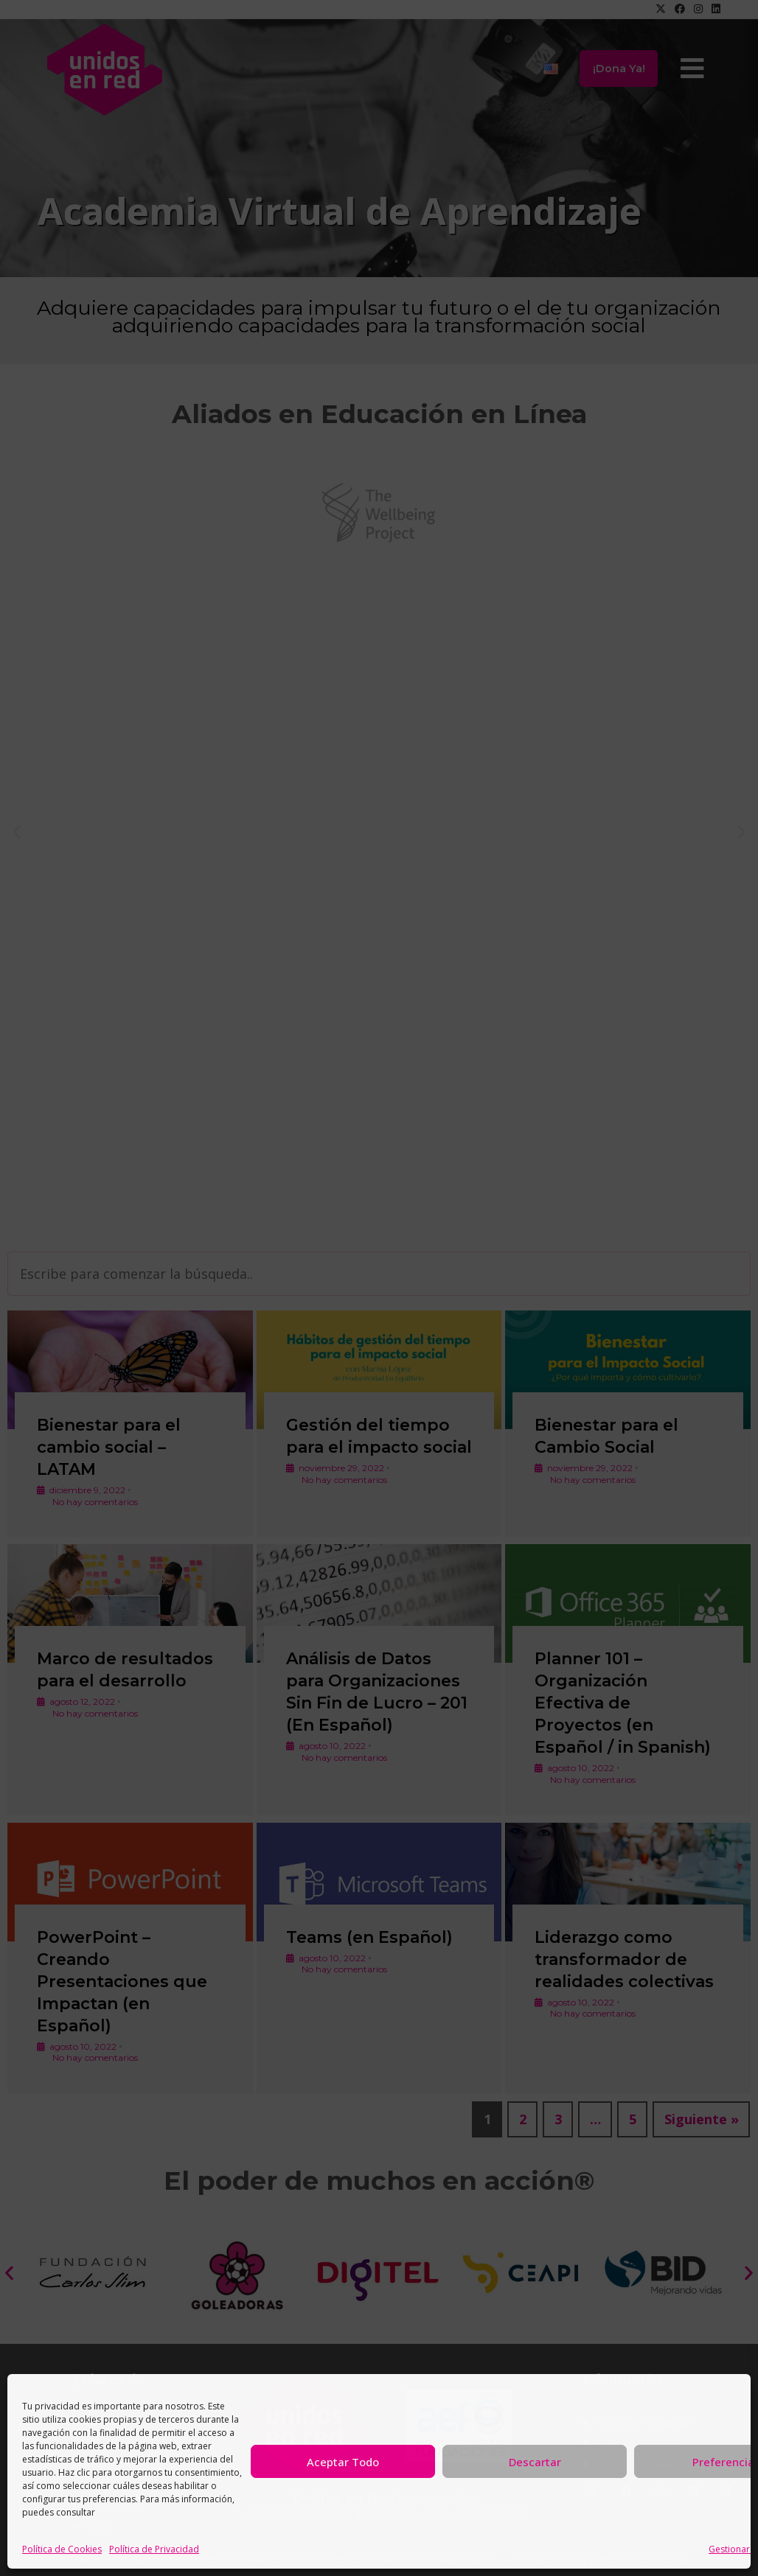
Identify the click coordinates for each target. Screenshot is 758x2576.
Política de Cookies (62, 2549)
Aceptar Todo (343, 2461)
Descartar (535, 2461)
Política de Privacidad (154, 2549)
